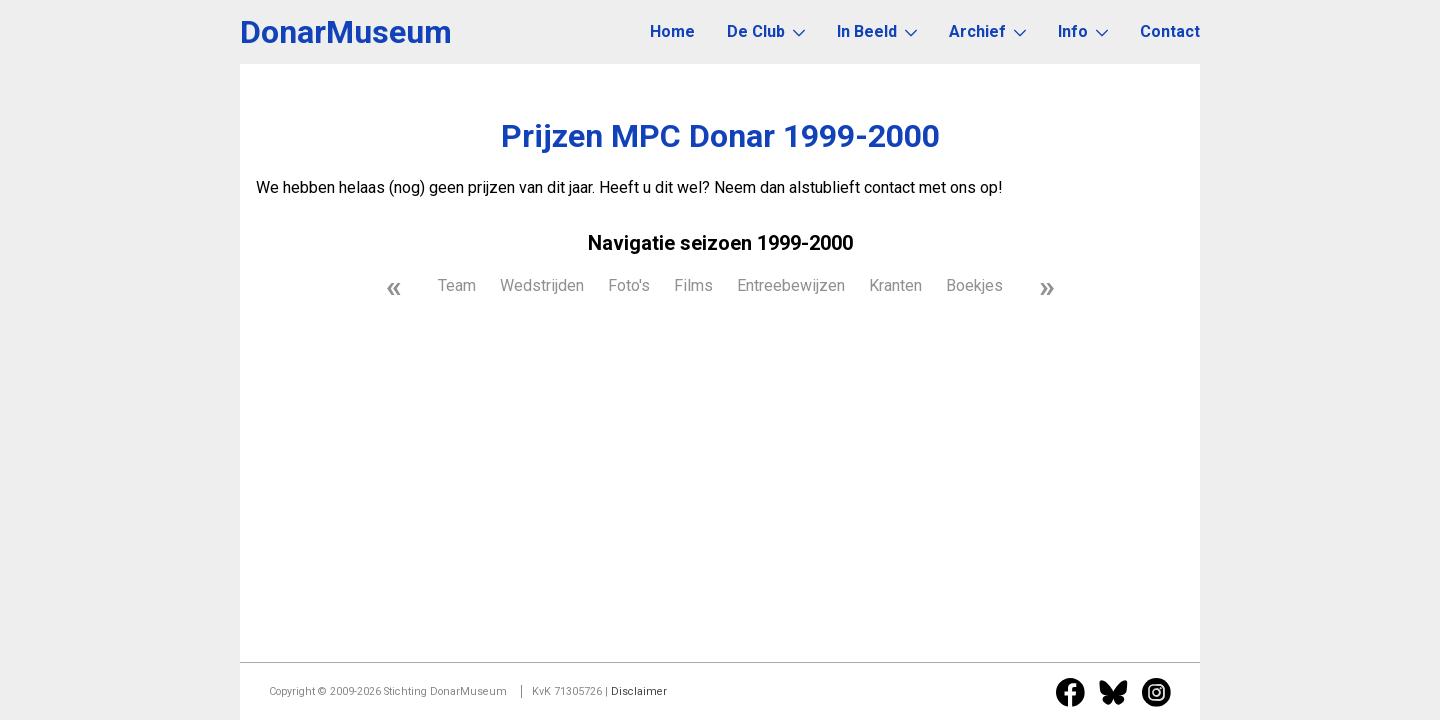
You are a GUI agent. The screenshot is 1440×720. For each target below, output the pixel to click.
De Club (766, 31)
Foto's (629, 285)
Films (693, 285)
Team (457, 285)
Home (672, 31)
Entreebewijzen (791, 285)
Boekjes (974, 285)
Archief (987, 31)
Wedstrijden (542, 285)
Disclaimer (639, 691)
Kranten (895, 285)
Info (1083, 31)
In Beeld (877, 31)
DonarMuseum (346, 32)
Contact (1170, 31)
